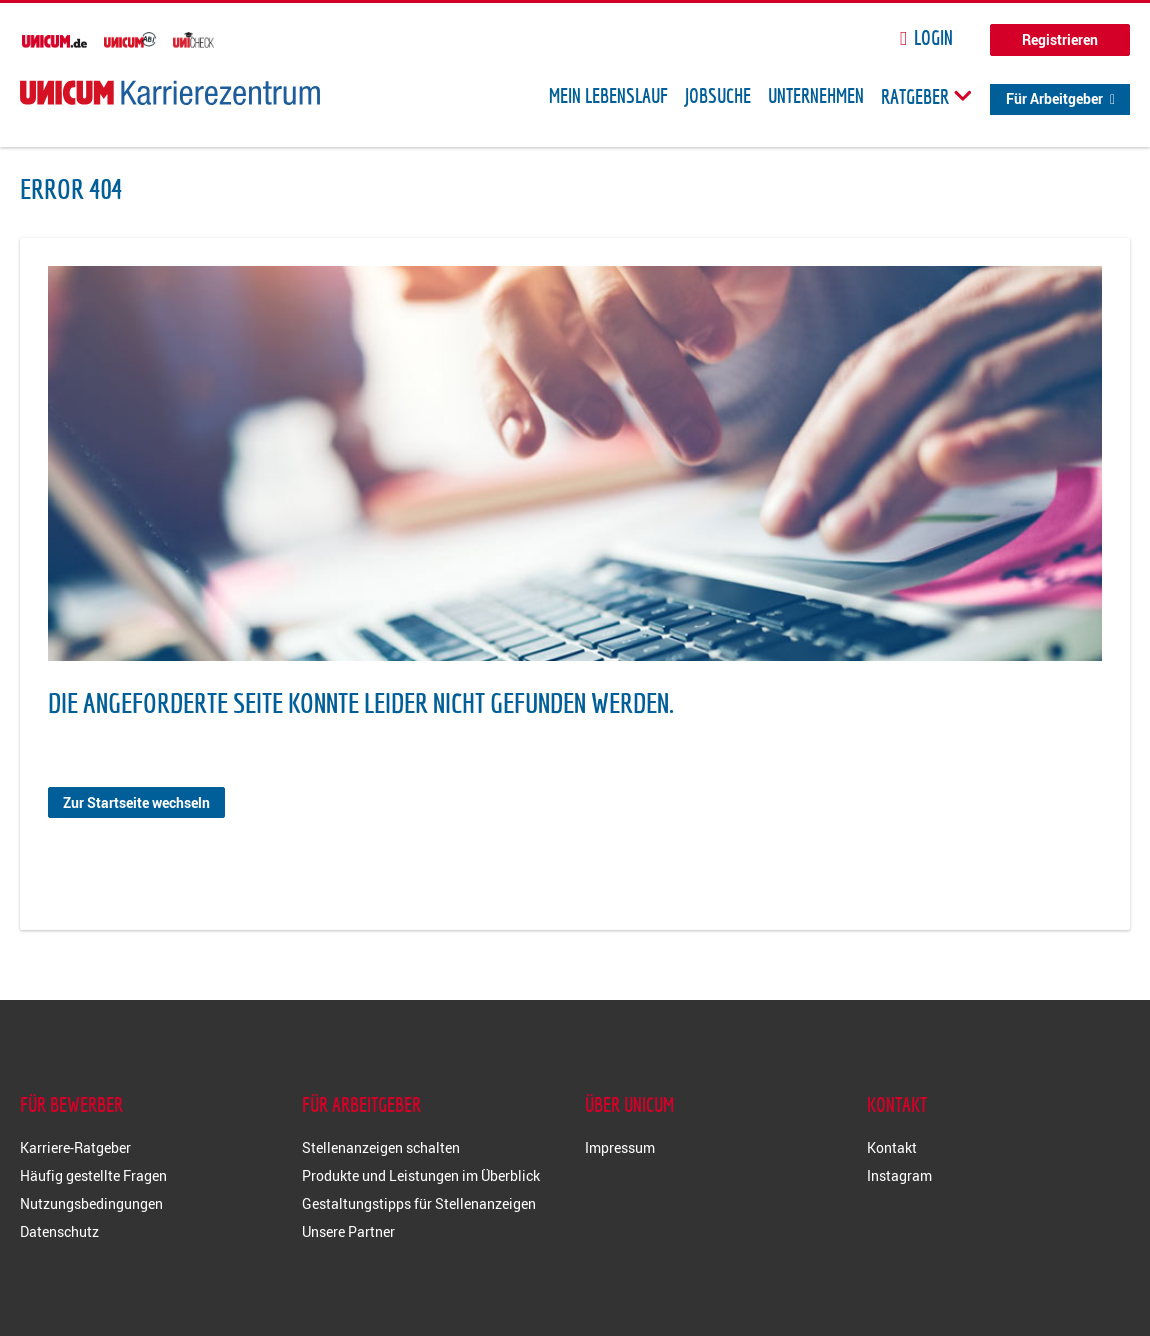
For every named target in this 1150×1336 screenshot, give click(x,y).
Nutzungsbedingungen (91, 1203)
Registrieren (1060, 39)
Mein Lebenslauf (608, 96)
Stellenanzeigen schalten (381, 1147)
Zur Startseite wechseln (136, 802)
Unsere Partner (348, 1231)
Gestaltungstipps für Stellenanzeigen (419, 1203)
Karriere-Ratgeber (75, 1147)
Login (933, 38)
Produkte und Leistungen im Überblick (421, 1175)
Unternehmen (816, 96)
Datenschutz (59, 1231)
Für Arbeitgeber (1054, 98)
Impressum (620, 1147)
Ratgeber (927, 96)
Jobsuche (718, 96)
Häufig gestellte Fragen (93, 1175)
